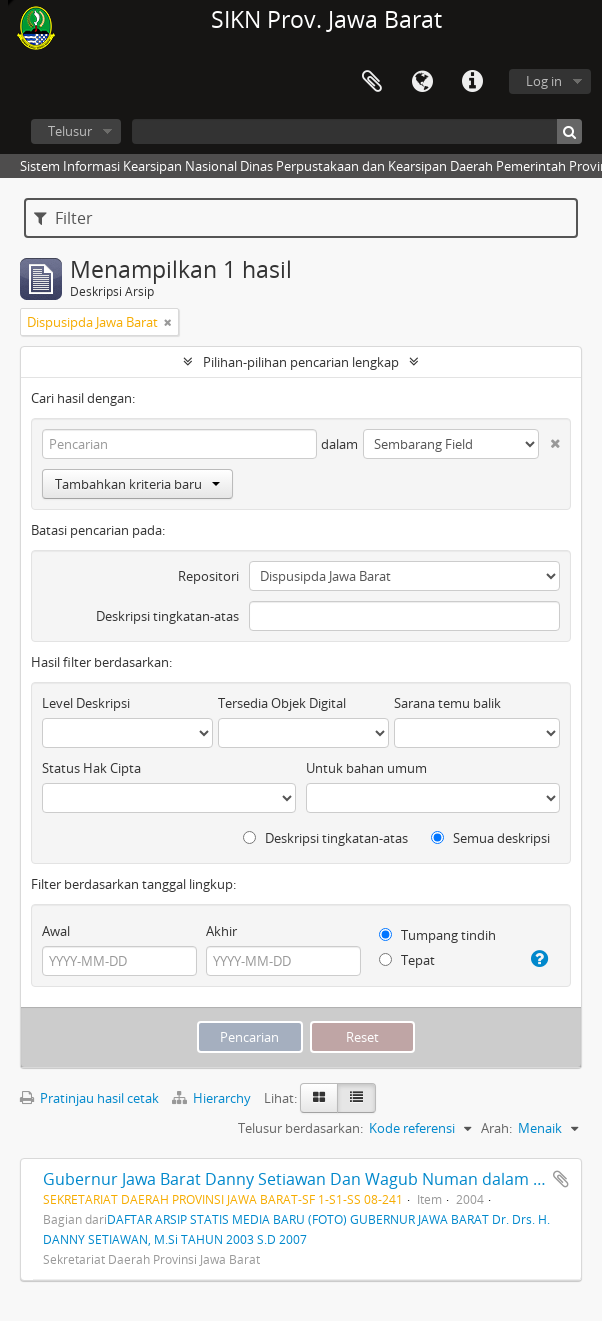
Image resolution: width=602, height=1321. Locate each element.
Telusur (70, 131)
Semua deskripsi (490, 838)
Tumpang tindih (437, 935)
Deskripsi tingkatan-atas (167, 616)
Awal (56, 931)
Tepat (407, 960)
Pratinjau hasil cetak (89, 1098)
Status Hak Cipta (91, 768)
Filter (63, 218)
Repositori (208, 576)
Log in (544, 81)
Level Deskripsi (86, 703)
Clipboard (372, 82)
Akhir (221, 931)
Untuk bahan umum (366, 768)
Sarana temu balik (447, 703)
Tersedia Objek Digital (282, 703)
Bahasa (422, 82)
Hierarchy (213, 1098)
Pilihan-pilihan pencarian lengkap (301, 362)
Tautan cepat (472, 82)
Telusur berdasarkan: (300, 1128)
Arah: (496, 1128)
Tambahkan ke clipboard (561, 1179)
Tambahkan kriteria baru (137, 484)
